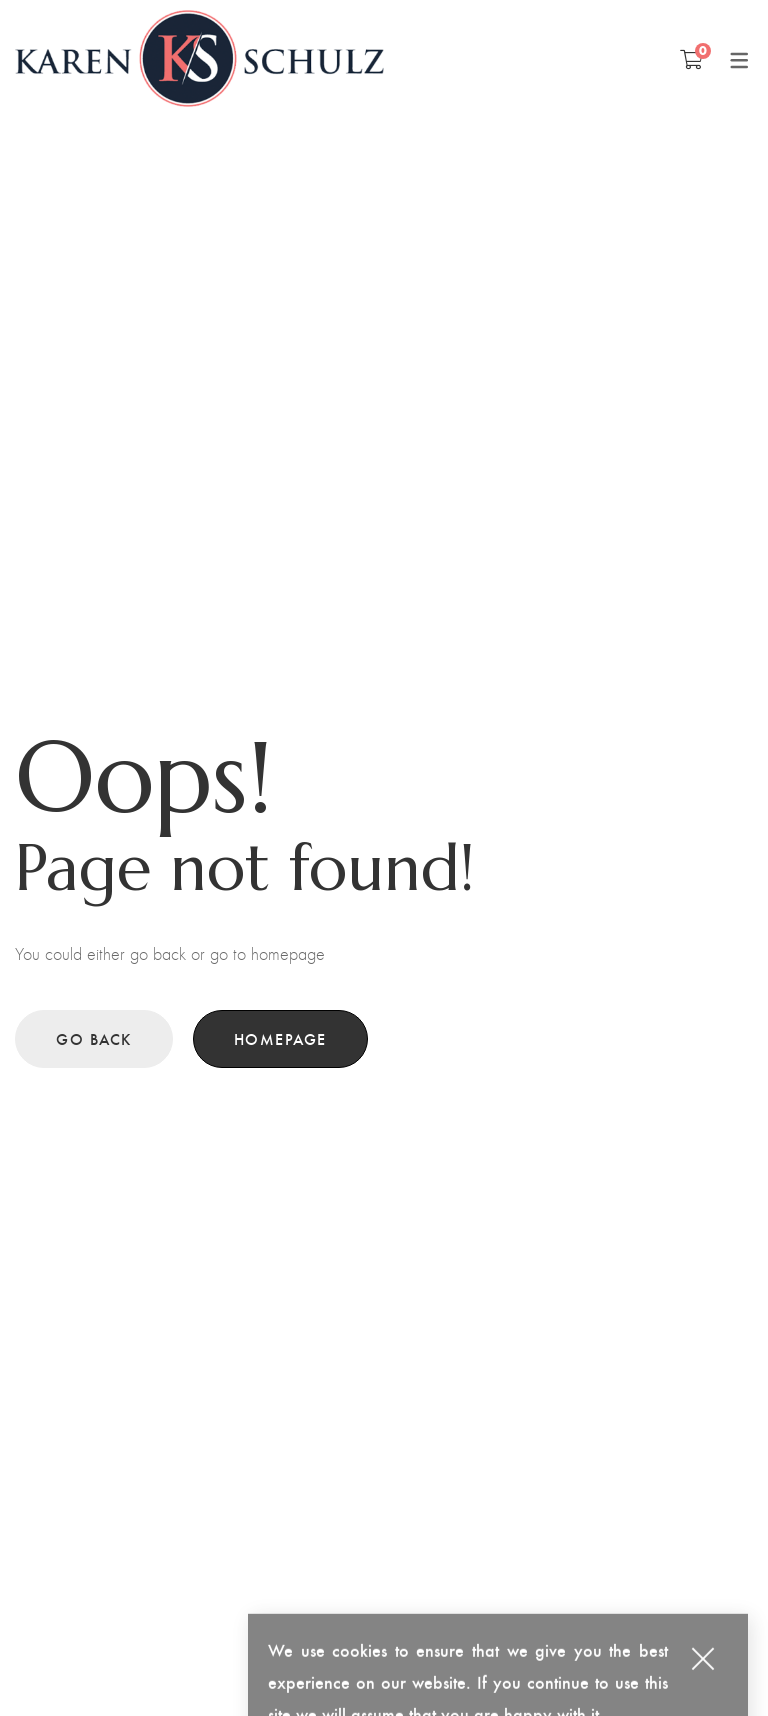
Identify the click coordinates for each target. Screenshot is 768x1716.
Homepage (280, 1038)
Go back (94, 1038)
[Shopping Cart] (691, 59)
